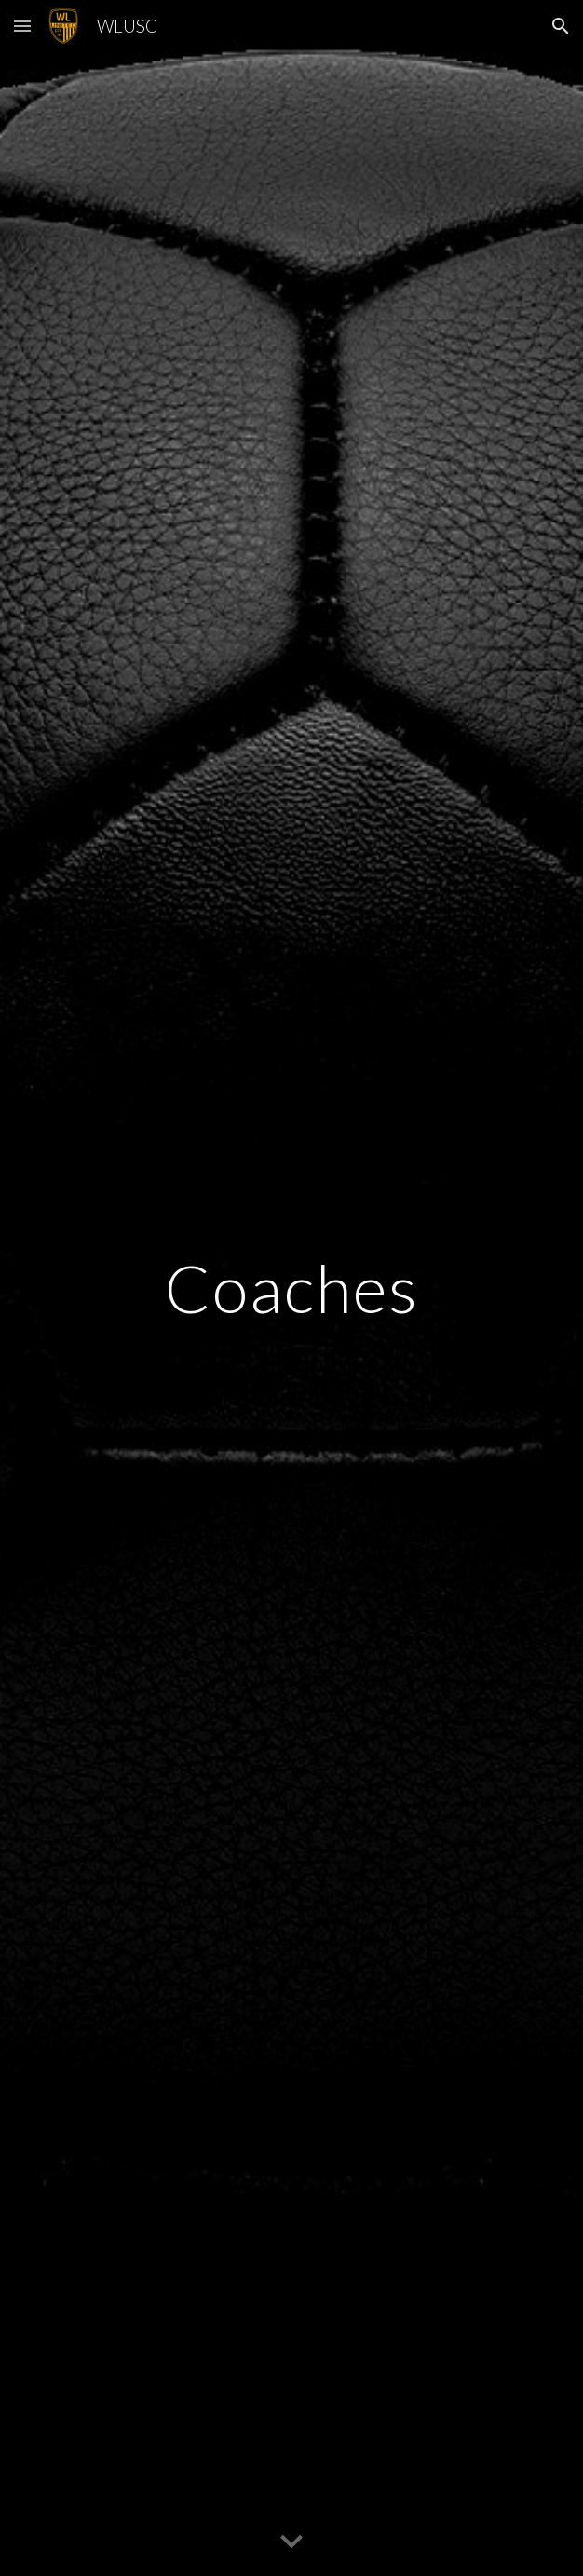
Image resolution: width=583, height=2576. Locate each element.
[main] (291, 1288)
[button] (22, 25)
